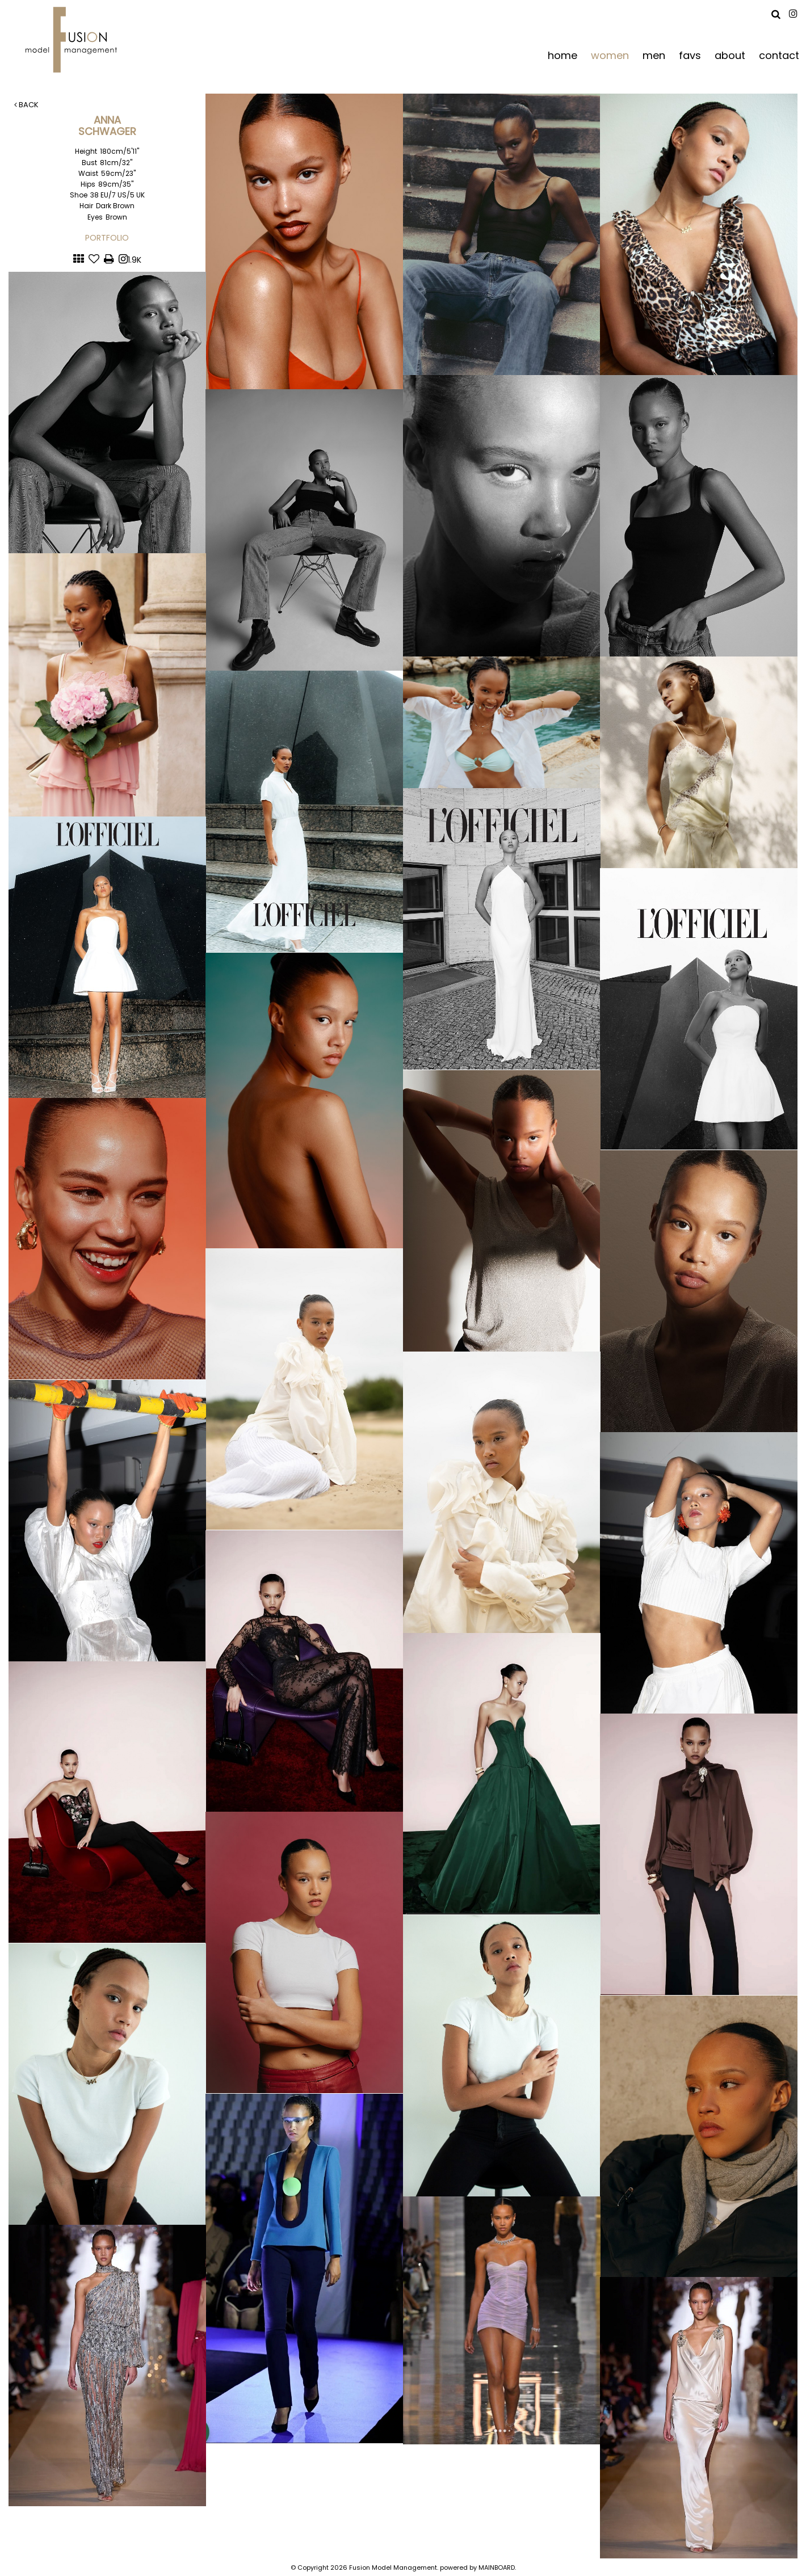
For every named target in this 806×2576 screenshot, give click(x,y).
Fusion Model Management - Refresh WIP (73, 40)
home (562, 54)
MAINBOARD (496, 2567)
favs (690, 54)
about (730, 54)
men (654, 54)
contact (779, 54)
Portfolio (107, 237)
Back (26, 104)
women (610, 54)
